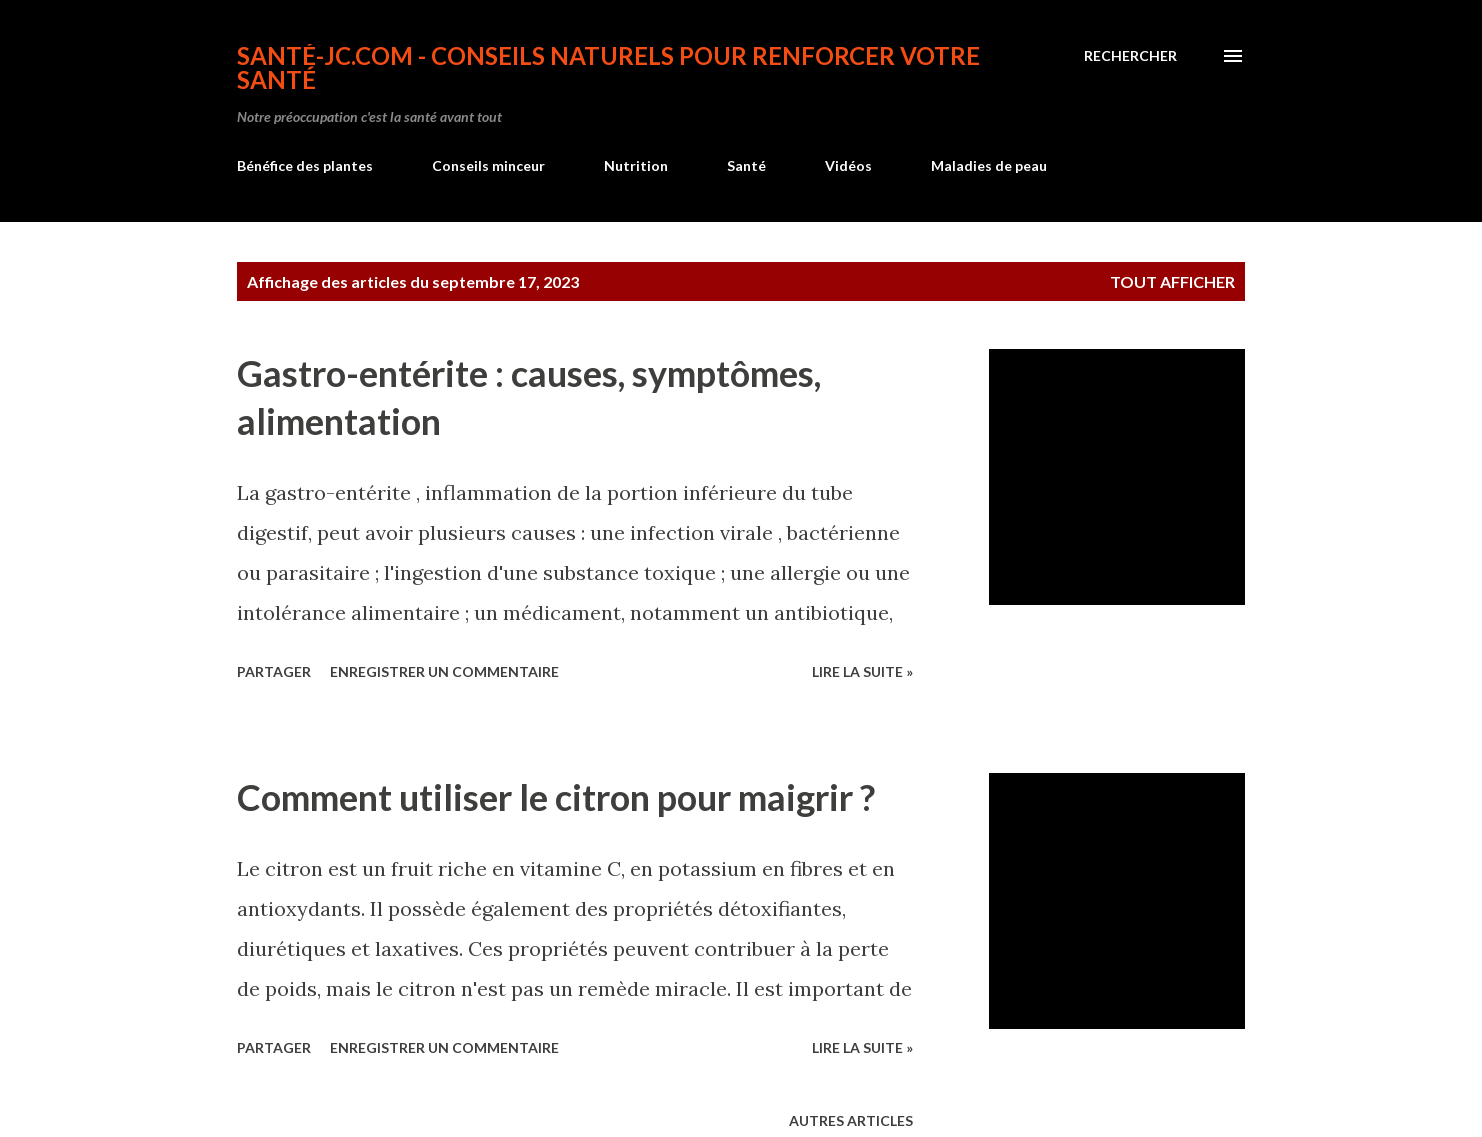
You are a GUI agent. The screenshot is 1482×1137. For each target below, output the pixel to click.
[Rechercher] (1130, 56)
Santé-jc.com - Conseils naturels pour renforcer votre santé (608, 67)
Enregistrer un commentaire (444, 671)
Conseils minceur (488, 165)
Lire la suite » (862, 671)
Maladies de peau (989, 165)
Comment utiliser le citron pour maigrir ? (556, 797)
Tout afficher (1172, 281)
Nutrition (636, 165)
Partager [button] (274, 671)
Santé (746, 165)
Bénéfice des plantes (305, 165)
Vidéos (848, 165)
